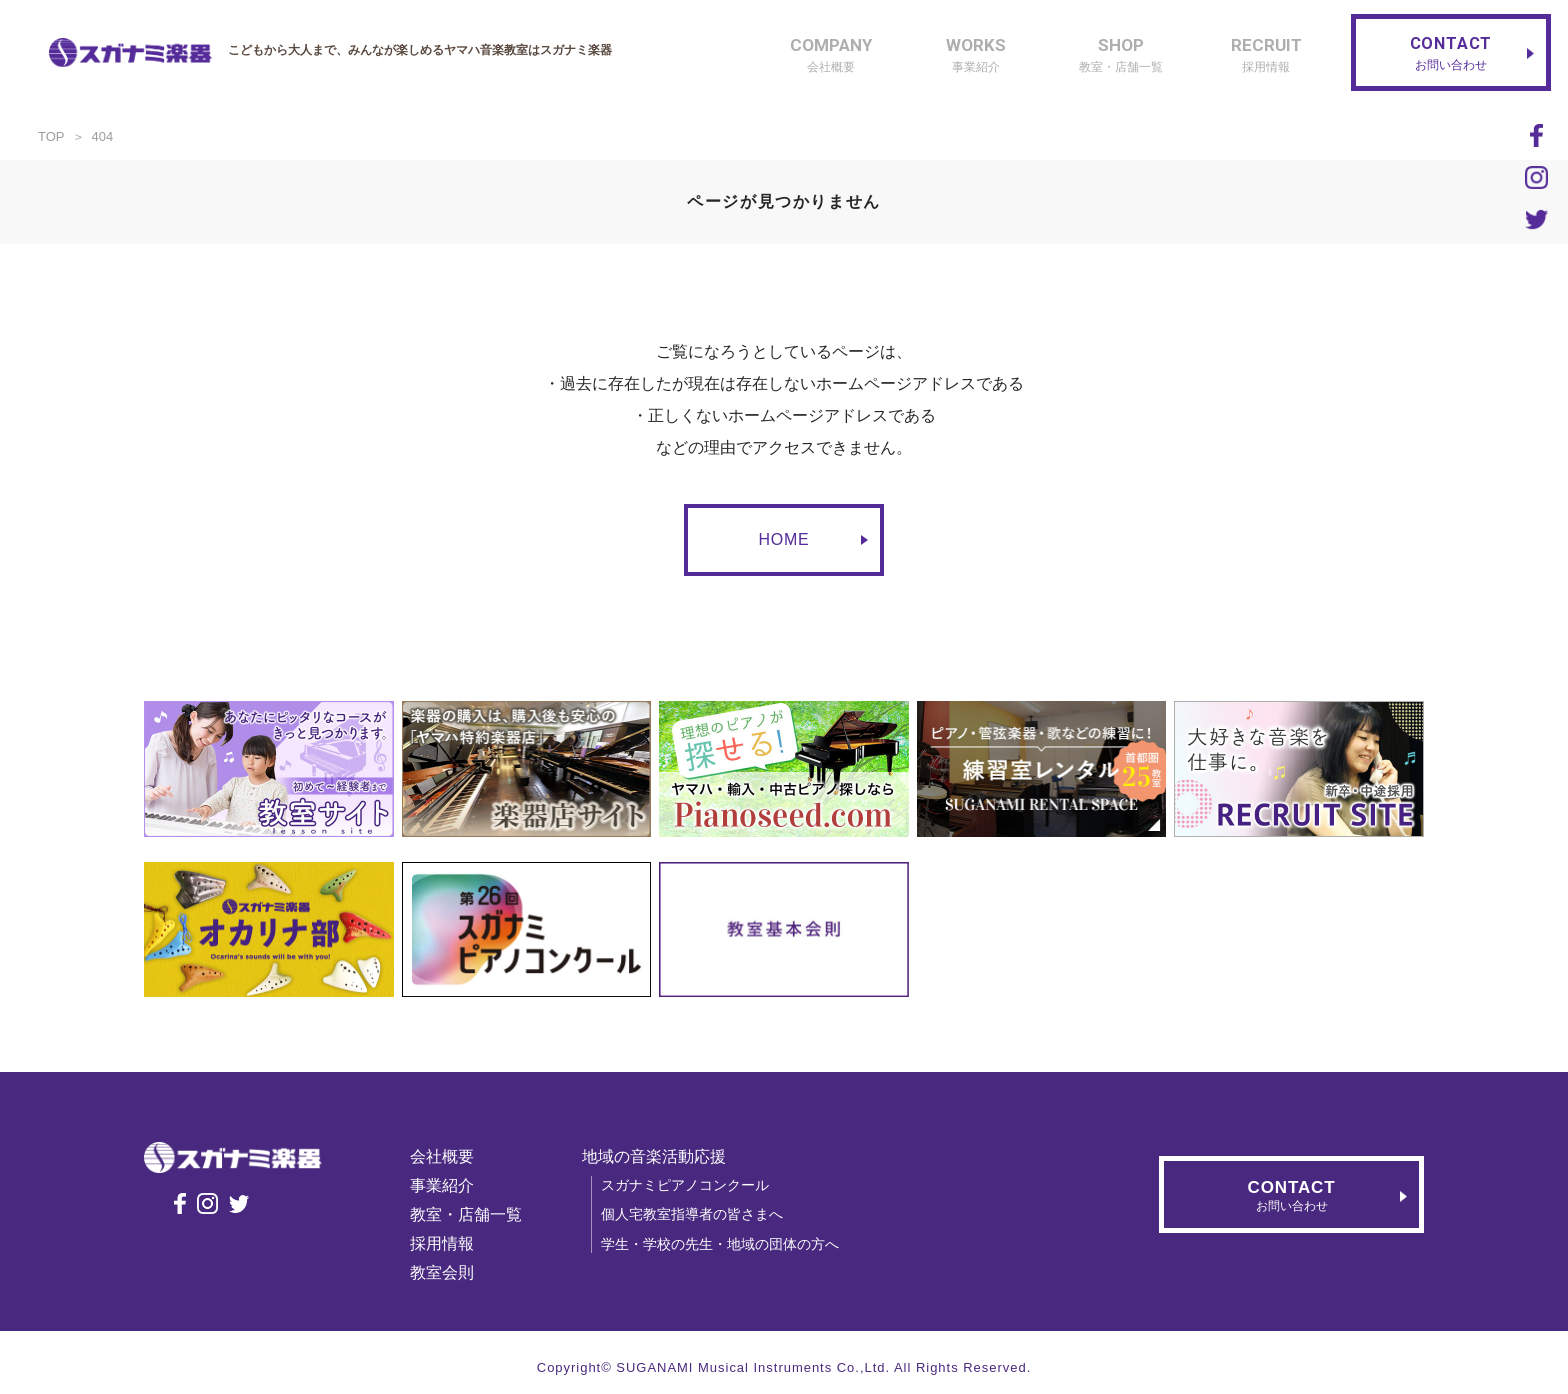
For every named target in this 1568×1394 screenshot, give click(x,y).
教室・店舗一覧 (475, 1214)
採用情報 (451, 1243)
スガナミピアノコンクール (694, 1185)
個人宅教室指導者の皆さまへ (701, 1214)
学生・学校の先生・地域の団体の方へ (729, 1244)
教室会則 (451, 1272)
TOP (51, 136)
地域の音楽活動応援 (663, 1156)
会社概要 (451, 1156)
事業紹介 (451, 1185)
